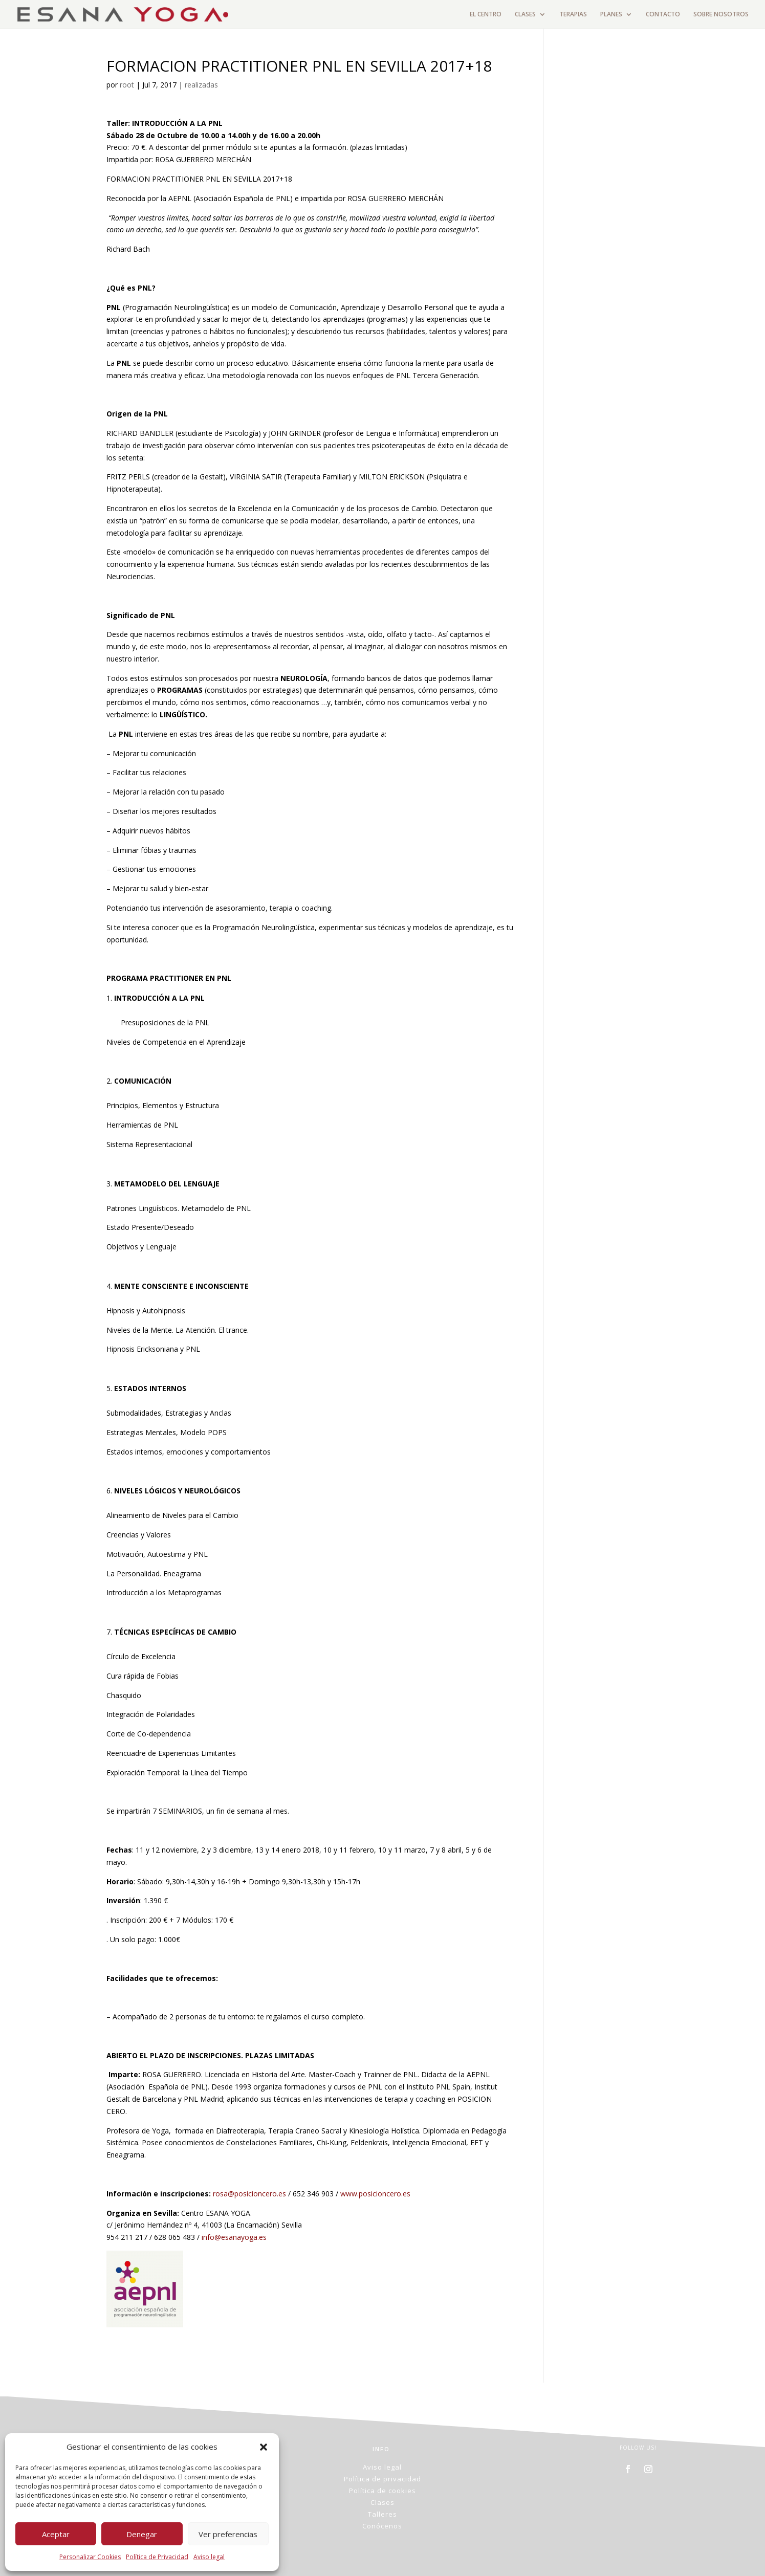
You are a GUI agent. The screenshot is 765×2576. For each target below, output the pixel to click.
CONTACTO (663, 14)
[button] (263, 2447)
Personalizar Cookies (90, 2556)
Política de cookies (382, 2490)
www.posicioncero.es (375, 2193)
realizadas (201, 85)
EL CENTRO (485, 14)
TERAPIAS (573, 14)
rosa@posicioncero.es (249, 2193)
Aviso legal (209, 2556)
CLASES (525, 14)
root (127, 85)
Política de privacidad (382, 2478)
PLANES (611, 14)
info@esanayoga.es (234, 2237)
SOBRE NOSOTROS (721, 14)
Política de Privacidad (157, 2556)
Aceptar (56, 2534)
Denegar (141, 2534)
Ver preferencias (228, 2534)
